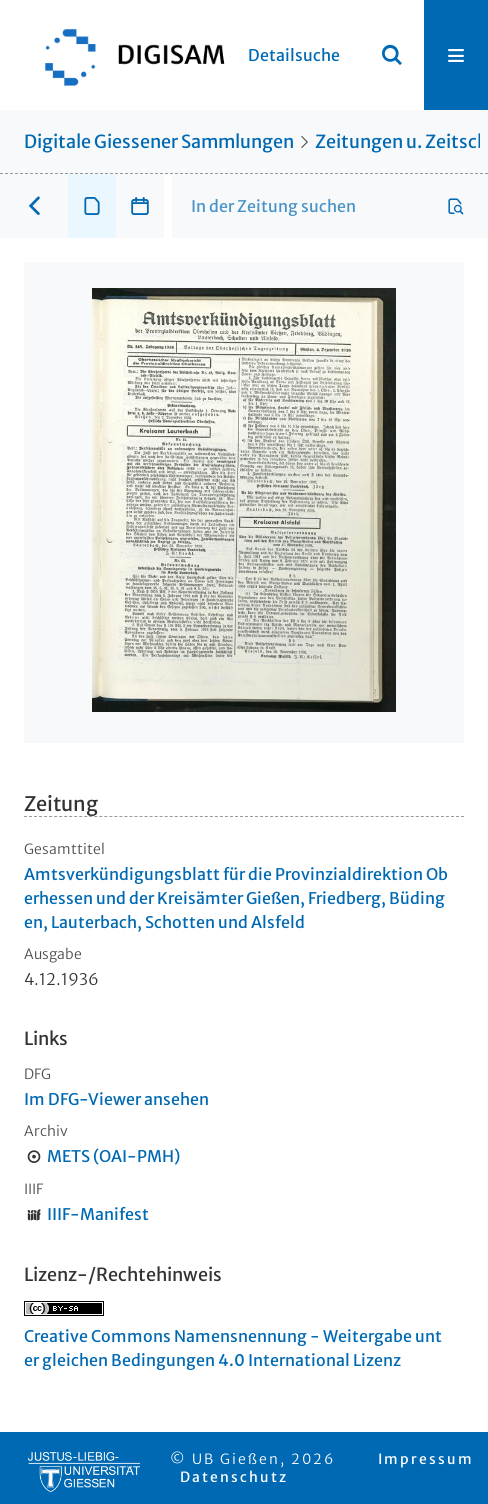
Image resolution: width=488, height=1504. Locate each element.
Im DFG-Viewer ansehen (116, 1099)
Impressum (426, 1459)
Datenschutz (234, 1477)
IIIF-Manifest (98, 1214)
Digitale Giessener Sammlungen (159, 141)
